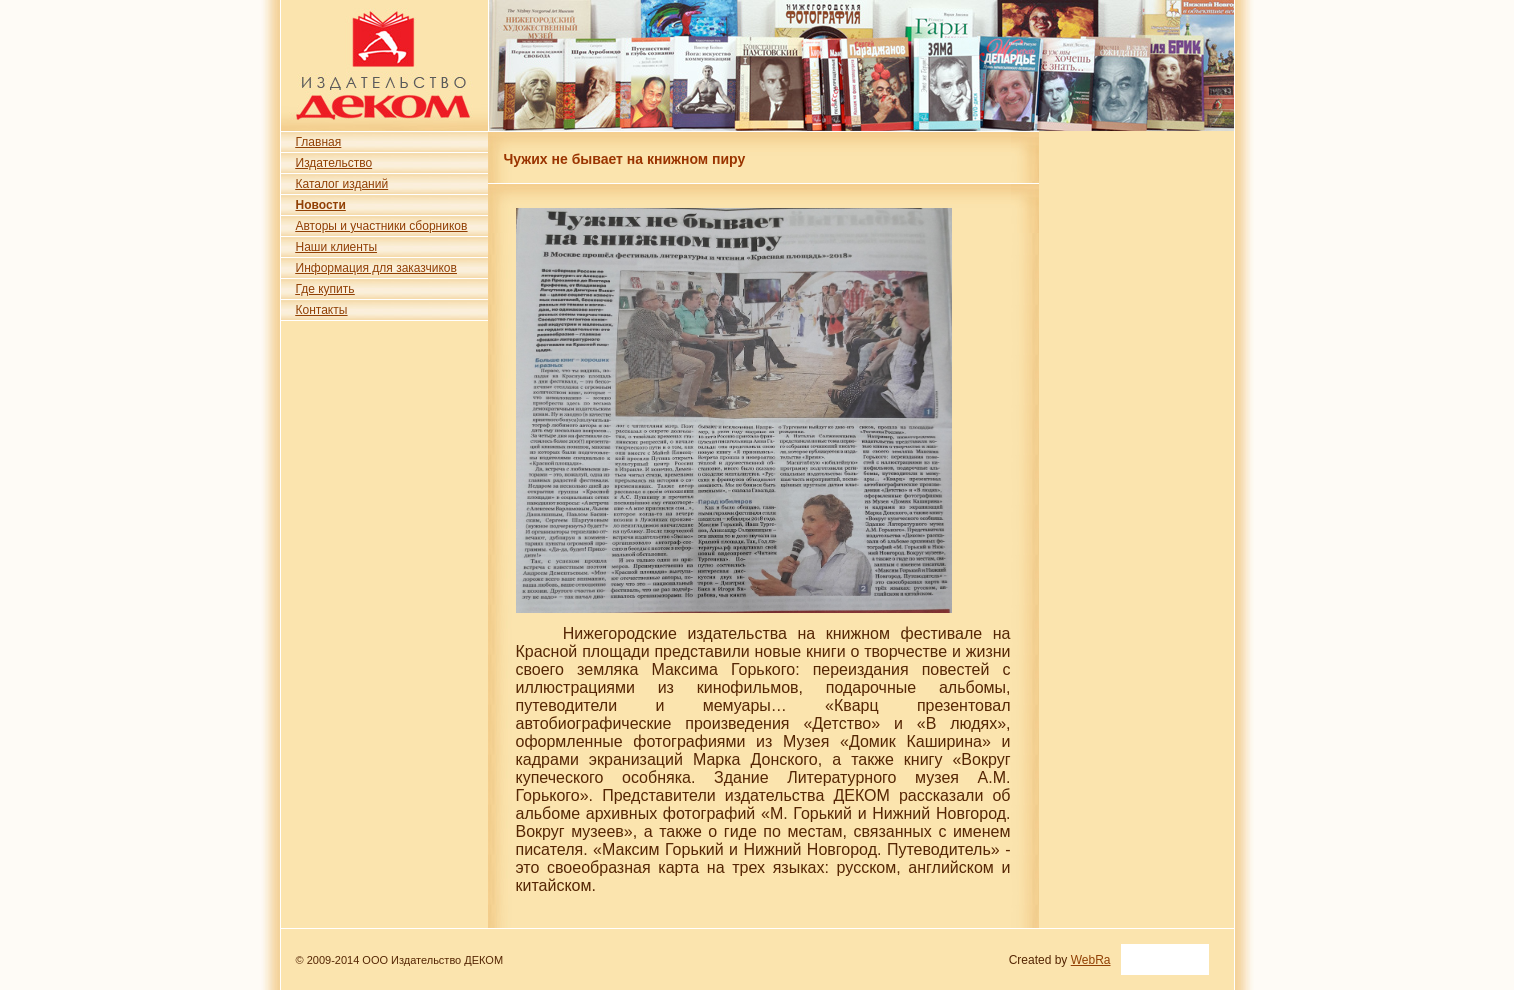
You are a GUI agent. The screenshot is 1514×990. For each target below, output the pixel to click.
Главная (319, 142)
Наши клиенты (337, 247)
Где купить (325, 289)
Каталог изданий (342, 184)
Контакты (322, 310)
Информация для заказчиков (376, 268)
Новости (321, 205)
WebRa (1091, 960)
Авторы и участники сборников (382, 226)
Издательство (334, 163)
